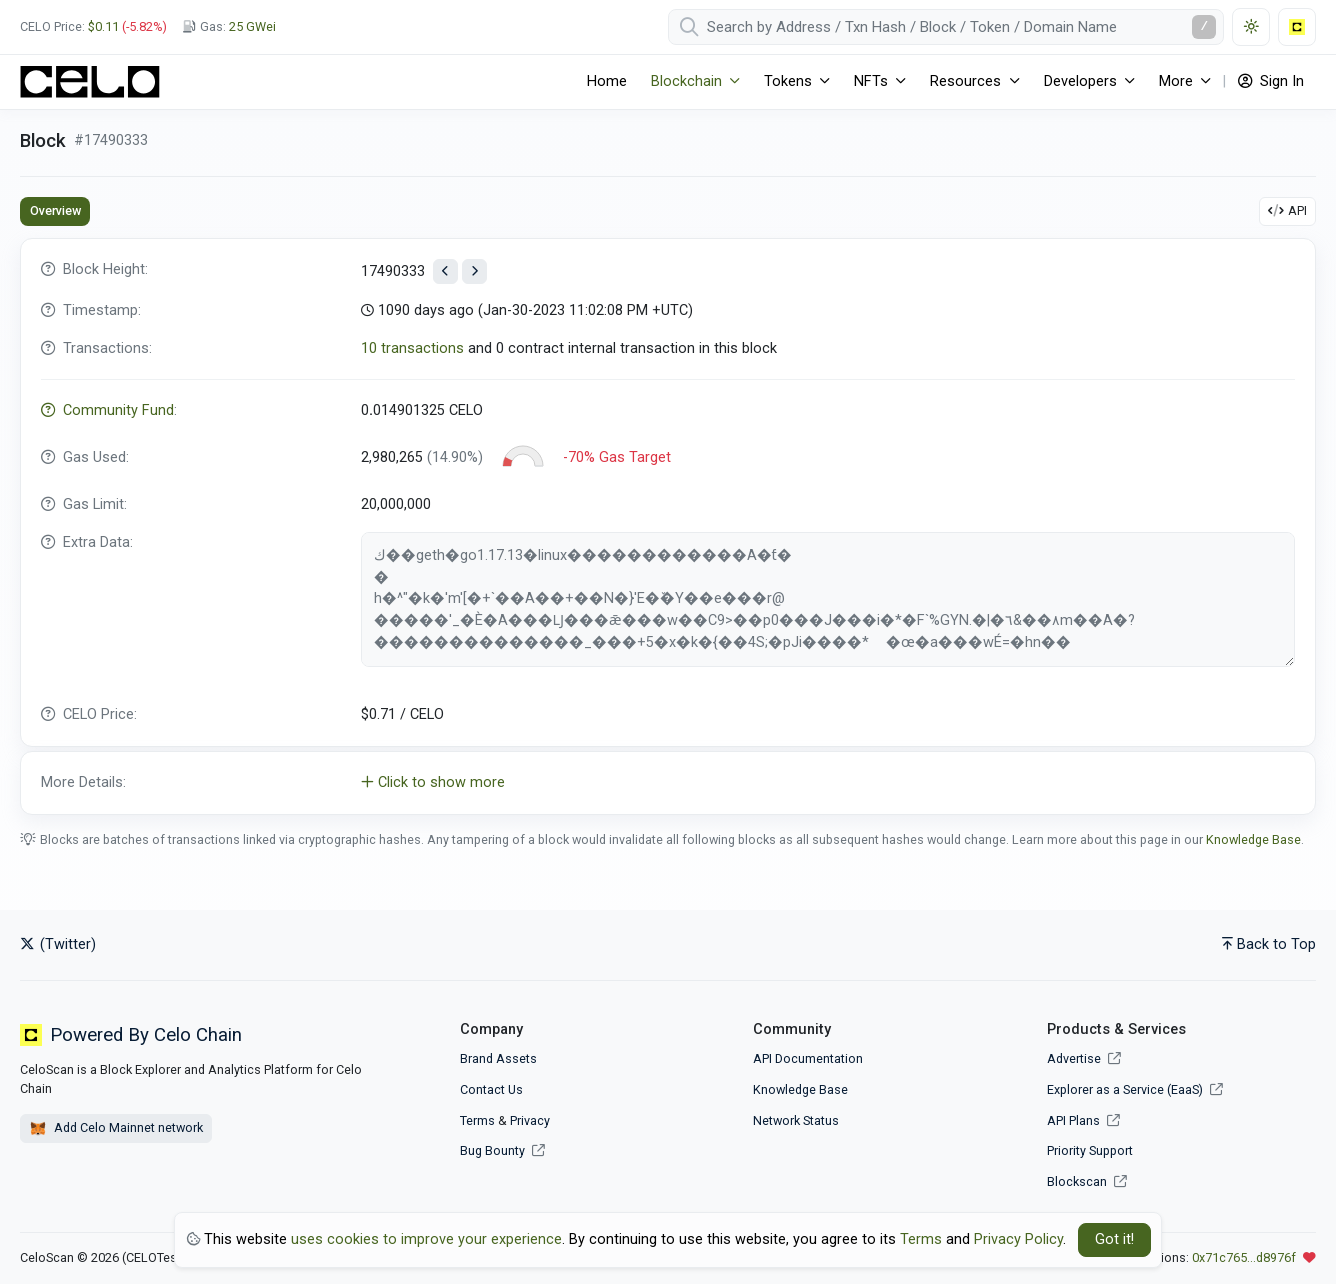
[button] (668, 783)
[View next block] (474, 271)
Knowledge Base (1253, 839)
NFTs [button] (871, 81)
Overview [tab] (55, 210)
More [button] (1176, 81)
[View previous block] (445, 271)
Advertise (1084, 1058)
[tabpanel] (668, 526)
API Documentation (808, 1058)
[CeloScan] (90, 82)
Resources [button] (965, 81)
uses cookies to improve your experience (426, 1239)
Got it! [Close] (1114, 1239)
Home (607, 81)
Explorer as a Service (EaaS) (1135, 1089)
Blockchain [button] (686, 81)
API (1287, 210)
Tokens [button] (788, 81)
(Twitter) (58, 944)
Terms (477, 1120)
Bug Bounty (492, 1150)
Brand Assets (498, 1058)
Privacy (530, 1120)
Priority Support (1090, 1150)
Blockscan (1087, 1181)
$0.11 (103, 26)
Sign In (1271, 81)
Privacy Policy (1018, 1239)
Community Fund (107, 410)
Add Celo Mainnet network (116, 1129)
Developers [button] (1080, 81)
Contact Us (491, 1089)
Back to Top (1269, 944)
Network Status (796, 1120)
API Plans (1083, 1120)
